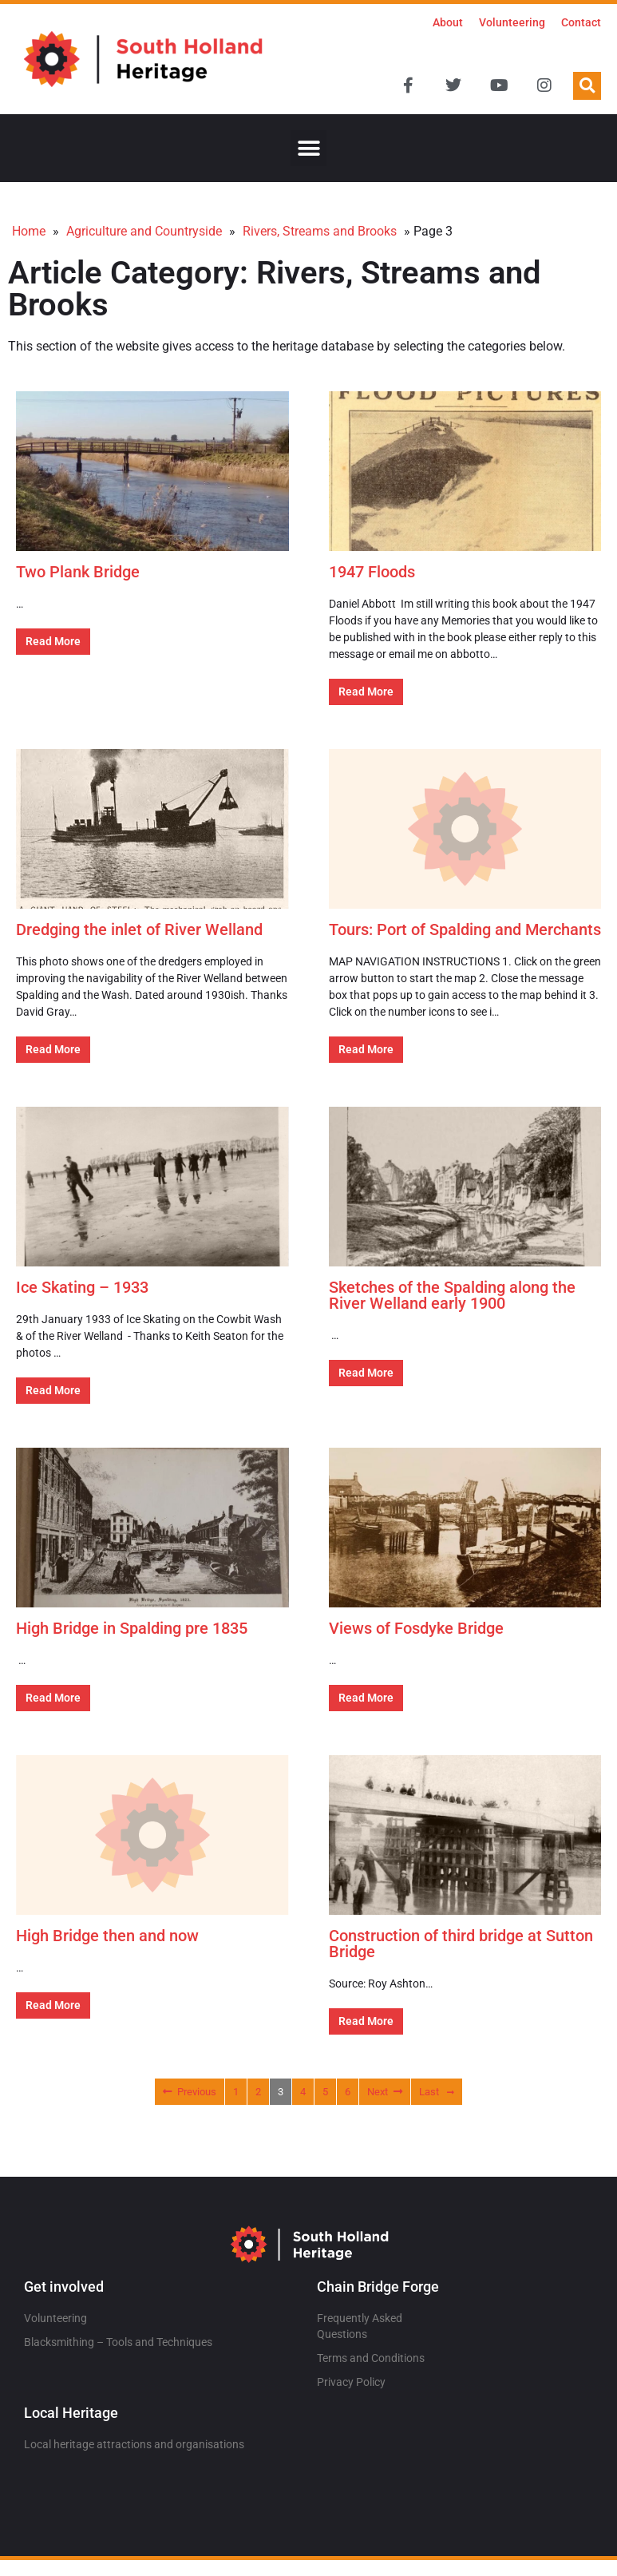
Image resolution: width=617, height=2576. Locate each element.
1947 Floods (372, 571)
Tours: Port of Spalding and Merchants (465, 929)
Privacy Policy (351, 2382)
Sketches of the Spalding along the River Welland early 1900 (452, 1295)
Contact (581, 22)
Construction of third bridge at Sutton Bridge (461, 1943)
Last (436, 2092)
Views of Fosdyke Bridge (416, 1628)
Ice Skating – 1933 (82, 1287)
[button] (587, 86)
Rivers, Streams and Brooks (320, 231)
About (448, 22)
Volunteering (512, 22)
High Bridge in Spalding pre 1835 (131, 1628)
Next (384, 2092)
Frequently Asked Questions (359, 2326)
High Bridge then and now (107, 1935)
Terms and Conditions (371, 2358)
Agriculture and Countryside (144, 231)
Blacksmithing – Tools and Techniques (118, 2342)
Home (28, 231)
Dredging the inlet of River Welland (139, 929)
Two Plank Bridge (78, 571)
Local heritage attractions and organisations (134, 2444)
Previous (189, 2092)
